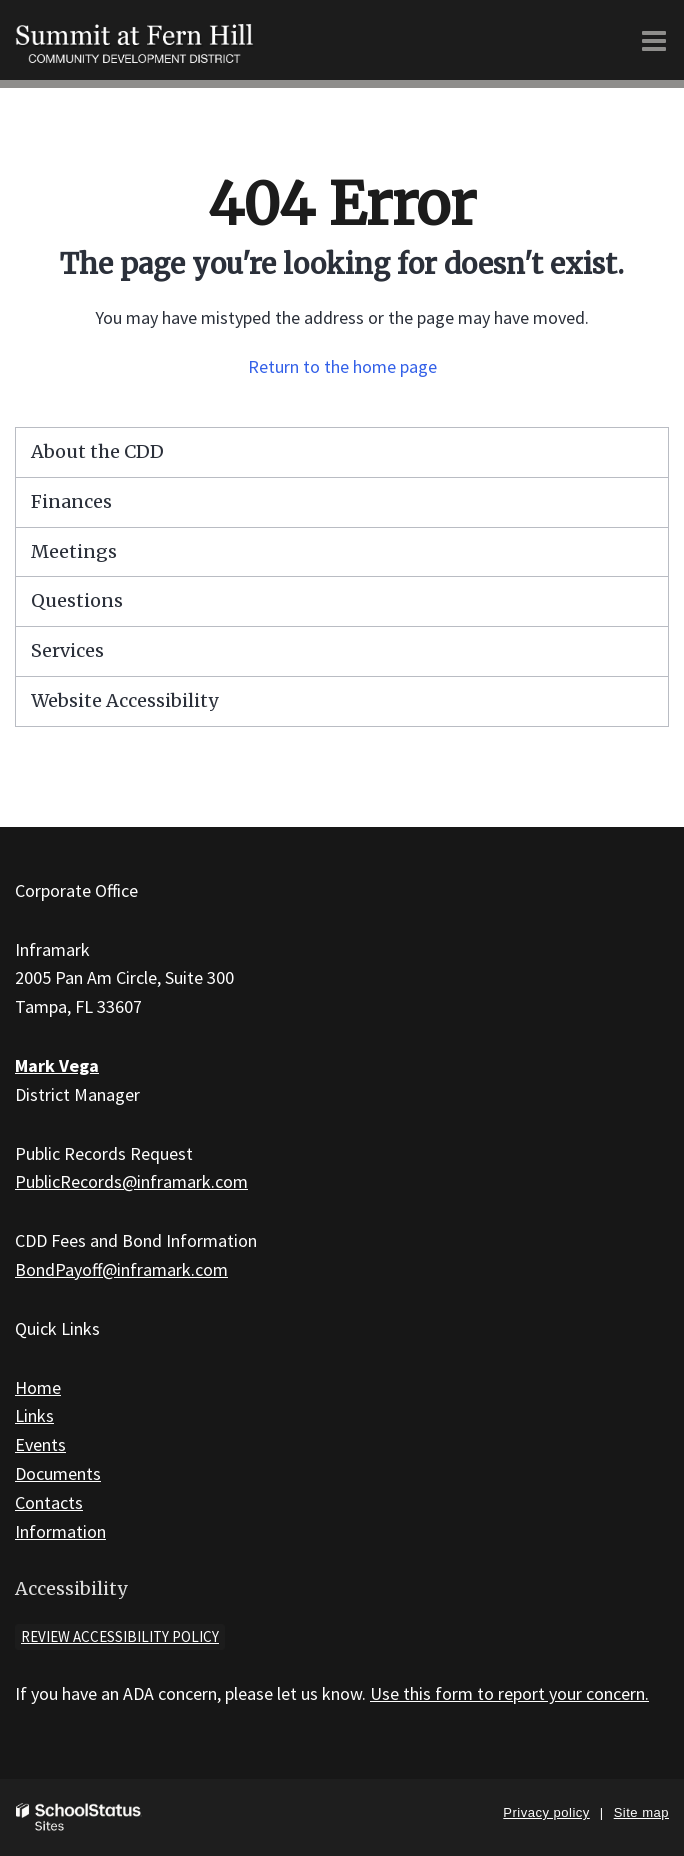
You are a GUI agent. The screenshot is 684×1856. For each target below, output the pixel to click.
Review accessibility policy (120, 1636)
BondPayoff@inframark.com (121, 1269)
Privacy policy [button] (546, 1812)
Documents (58, 1473)
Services (67, 650)
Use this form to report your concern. (509, 1693)
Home (38, 1387)
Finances (71, 501)
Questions (77, 600)
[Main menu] (654, 40)
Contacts (49, 1502)
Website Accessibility (124, 700)
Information (60, 1531)
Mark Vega (57, 1065)
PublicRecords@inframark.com (131, 1181)
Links (34, 1415)
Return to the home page (342, 366)
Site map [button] (641, 1812)
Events (40, 1444)
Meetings (74, 551)
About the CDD (97, 451)
